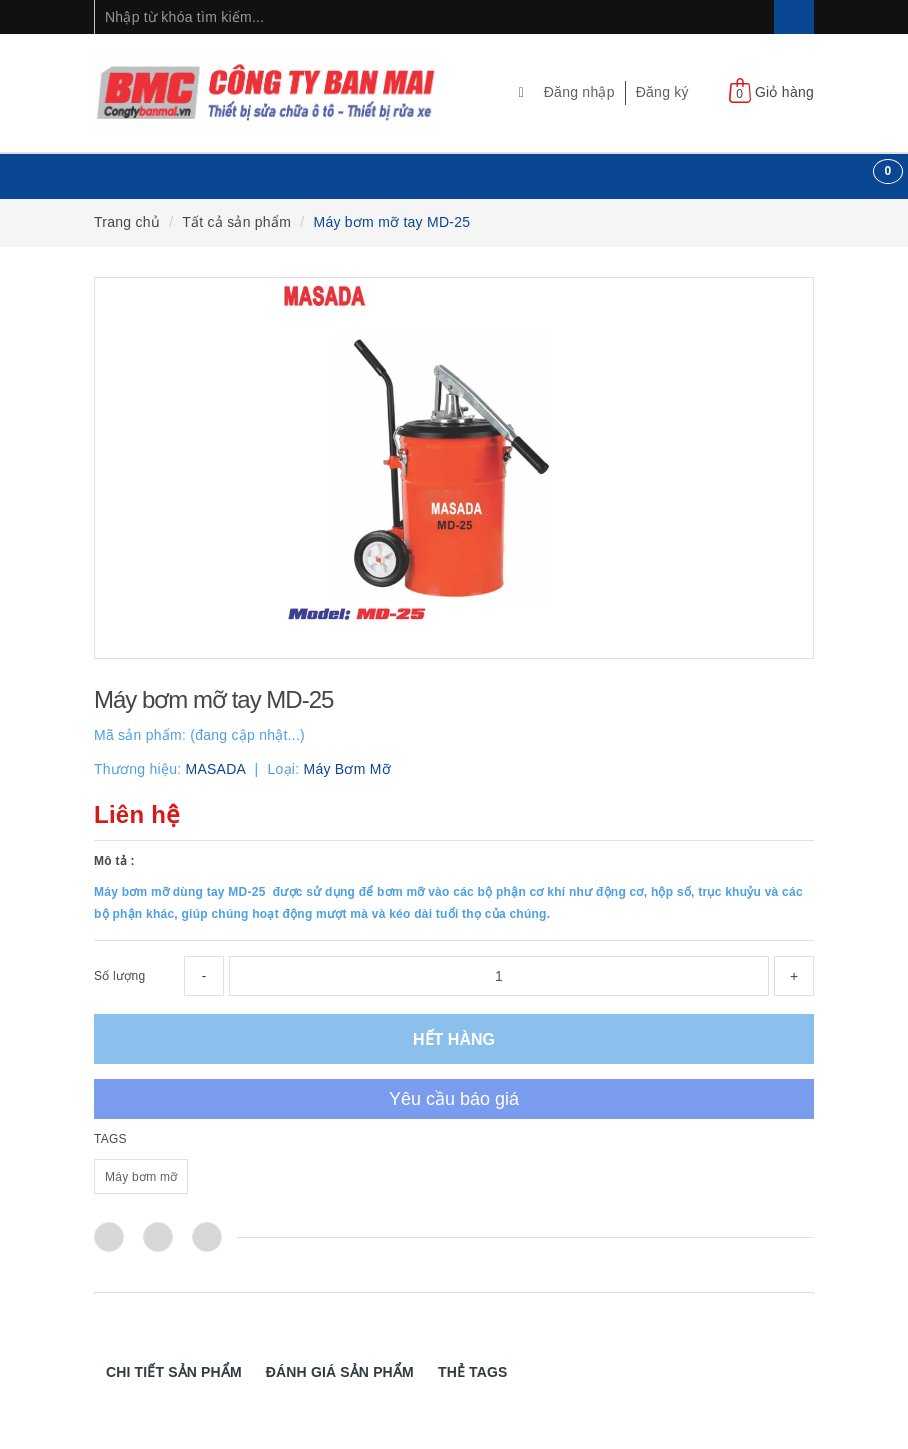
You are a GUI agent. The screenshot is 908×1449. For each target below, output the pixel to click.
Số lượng (119, 976)
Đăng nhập (579, 92)
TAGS (110, 1139)
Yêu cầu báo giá (454, 1099)
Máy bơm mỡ (141, 1177)
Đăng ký (662, 92)
